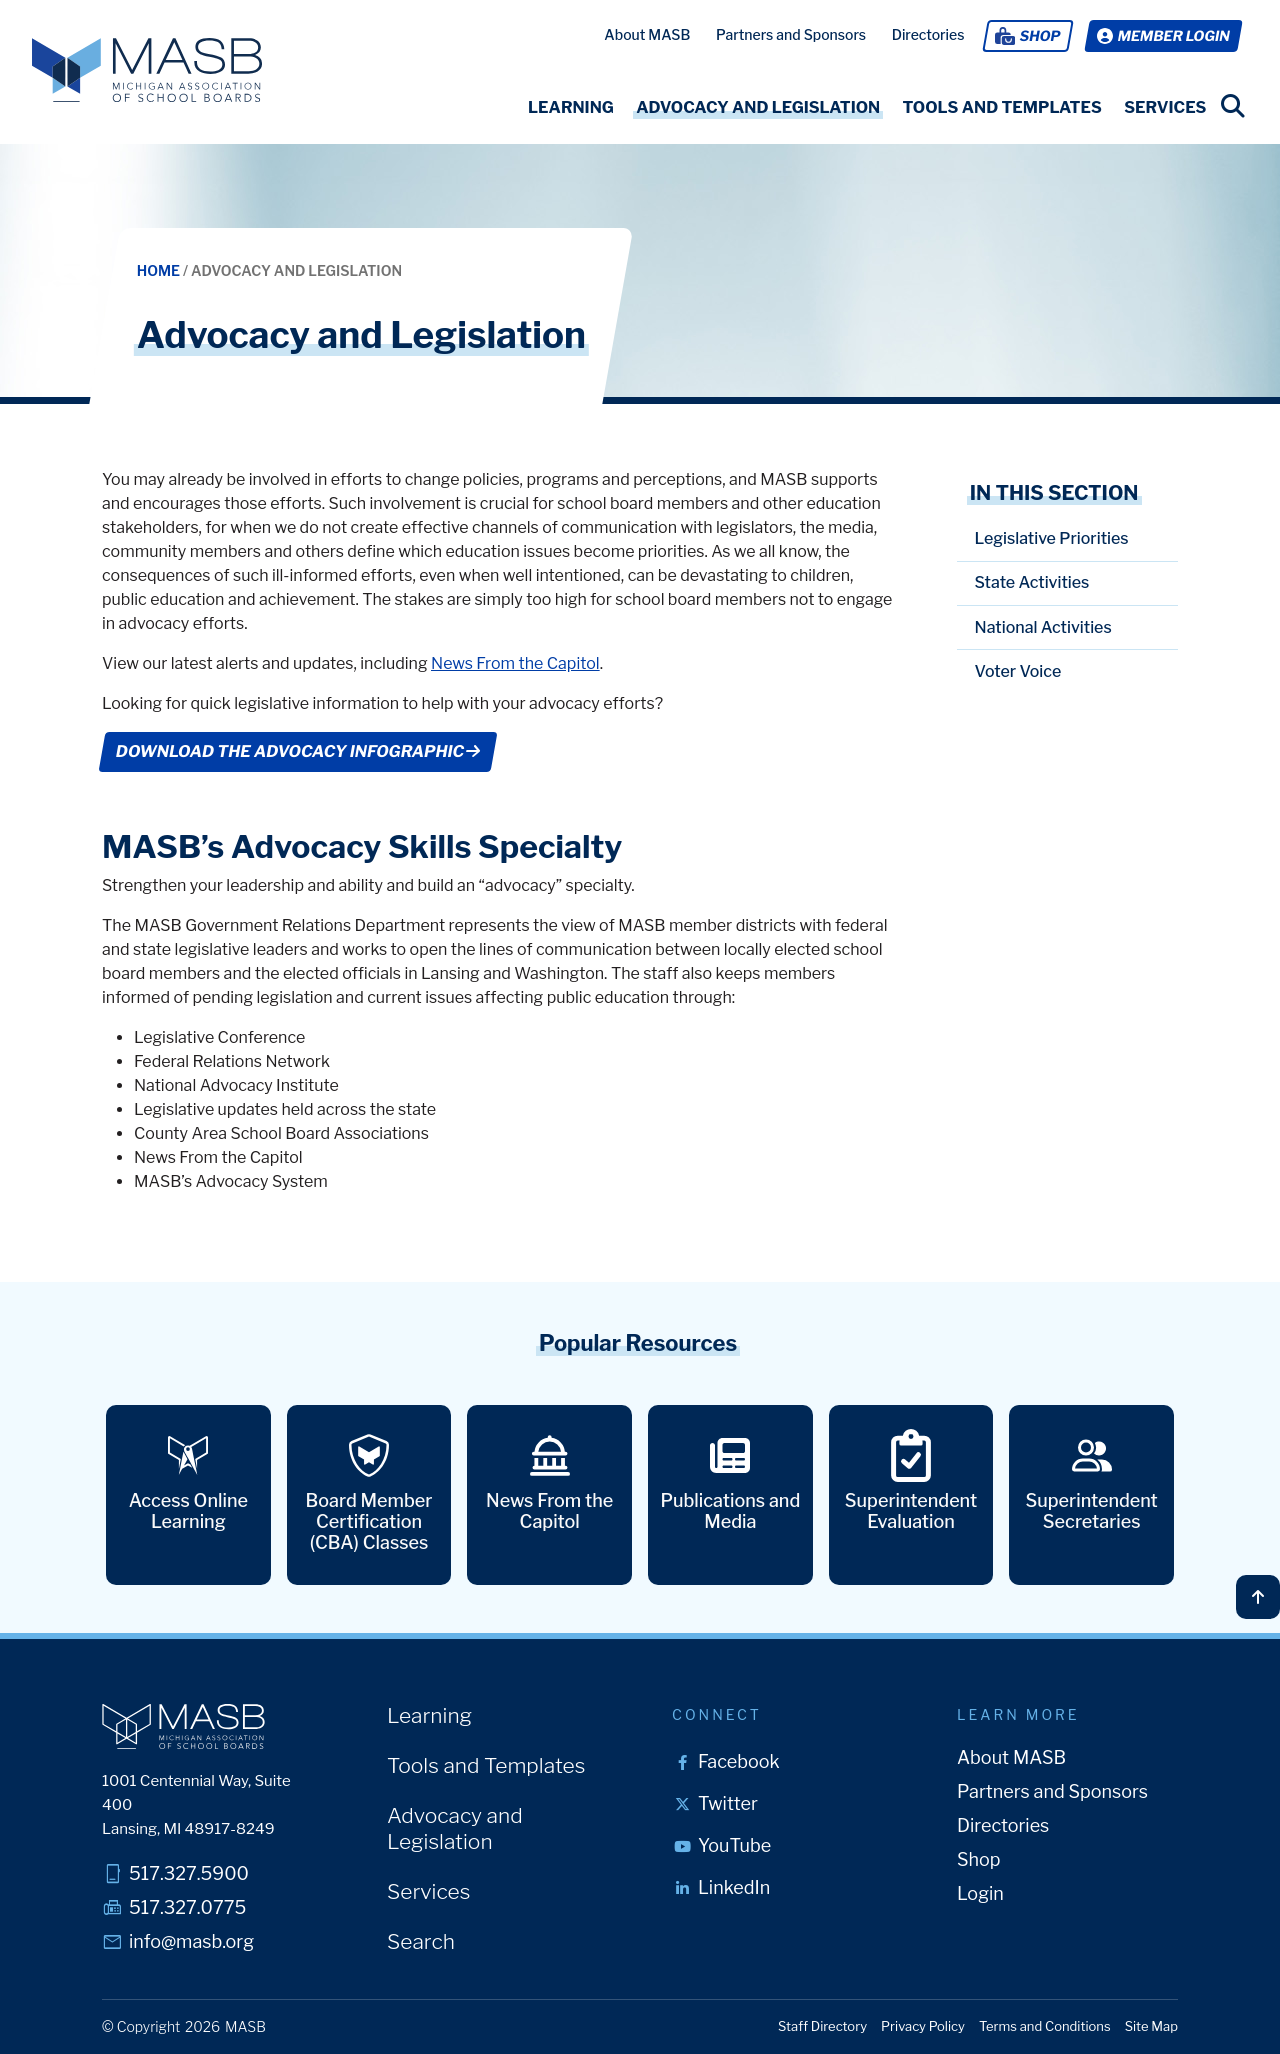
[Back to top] (1258, 1597)
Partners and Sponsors (791, 34)
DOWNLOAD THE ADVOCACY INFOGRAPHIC (298, 751)
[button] (571, 108)
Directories (928, 34)
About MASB (647, 34)
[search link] (1233, 106)
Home (160, 270)
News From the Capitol (515, 663)
